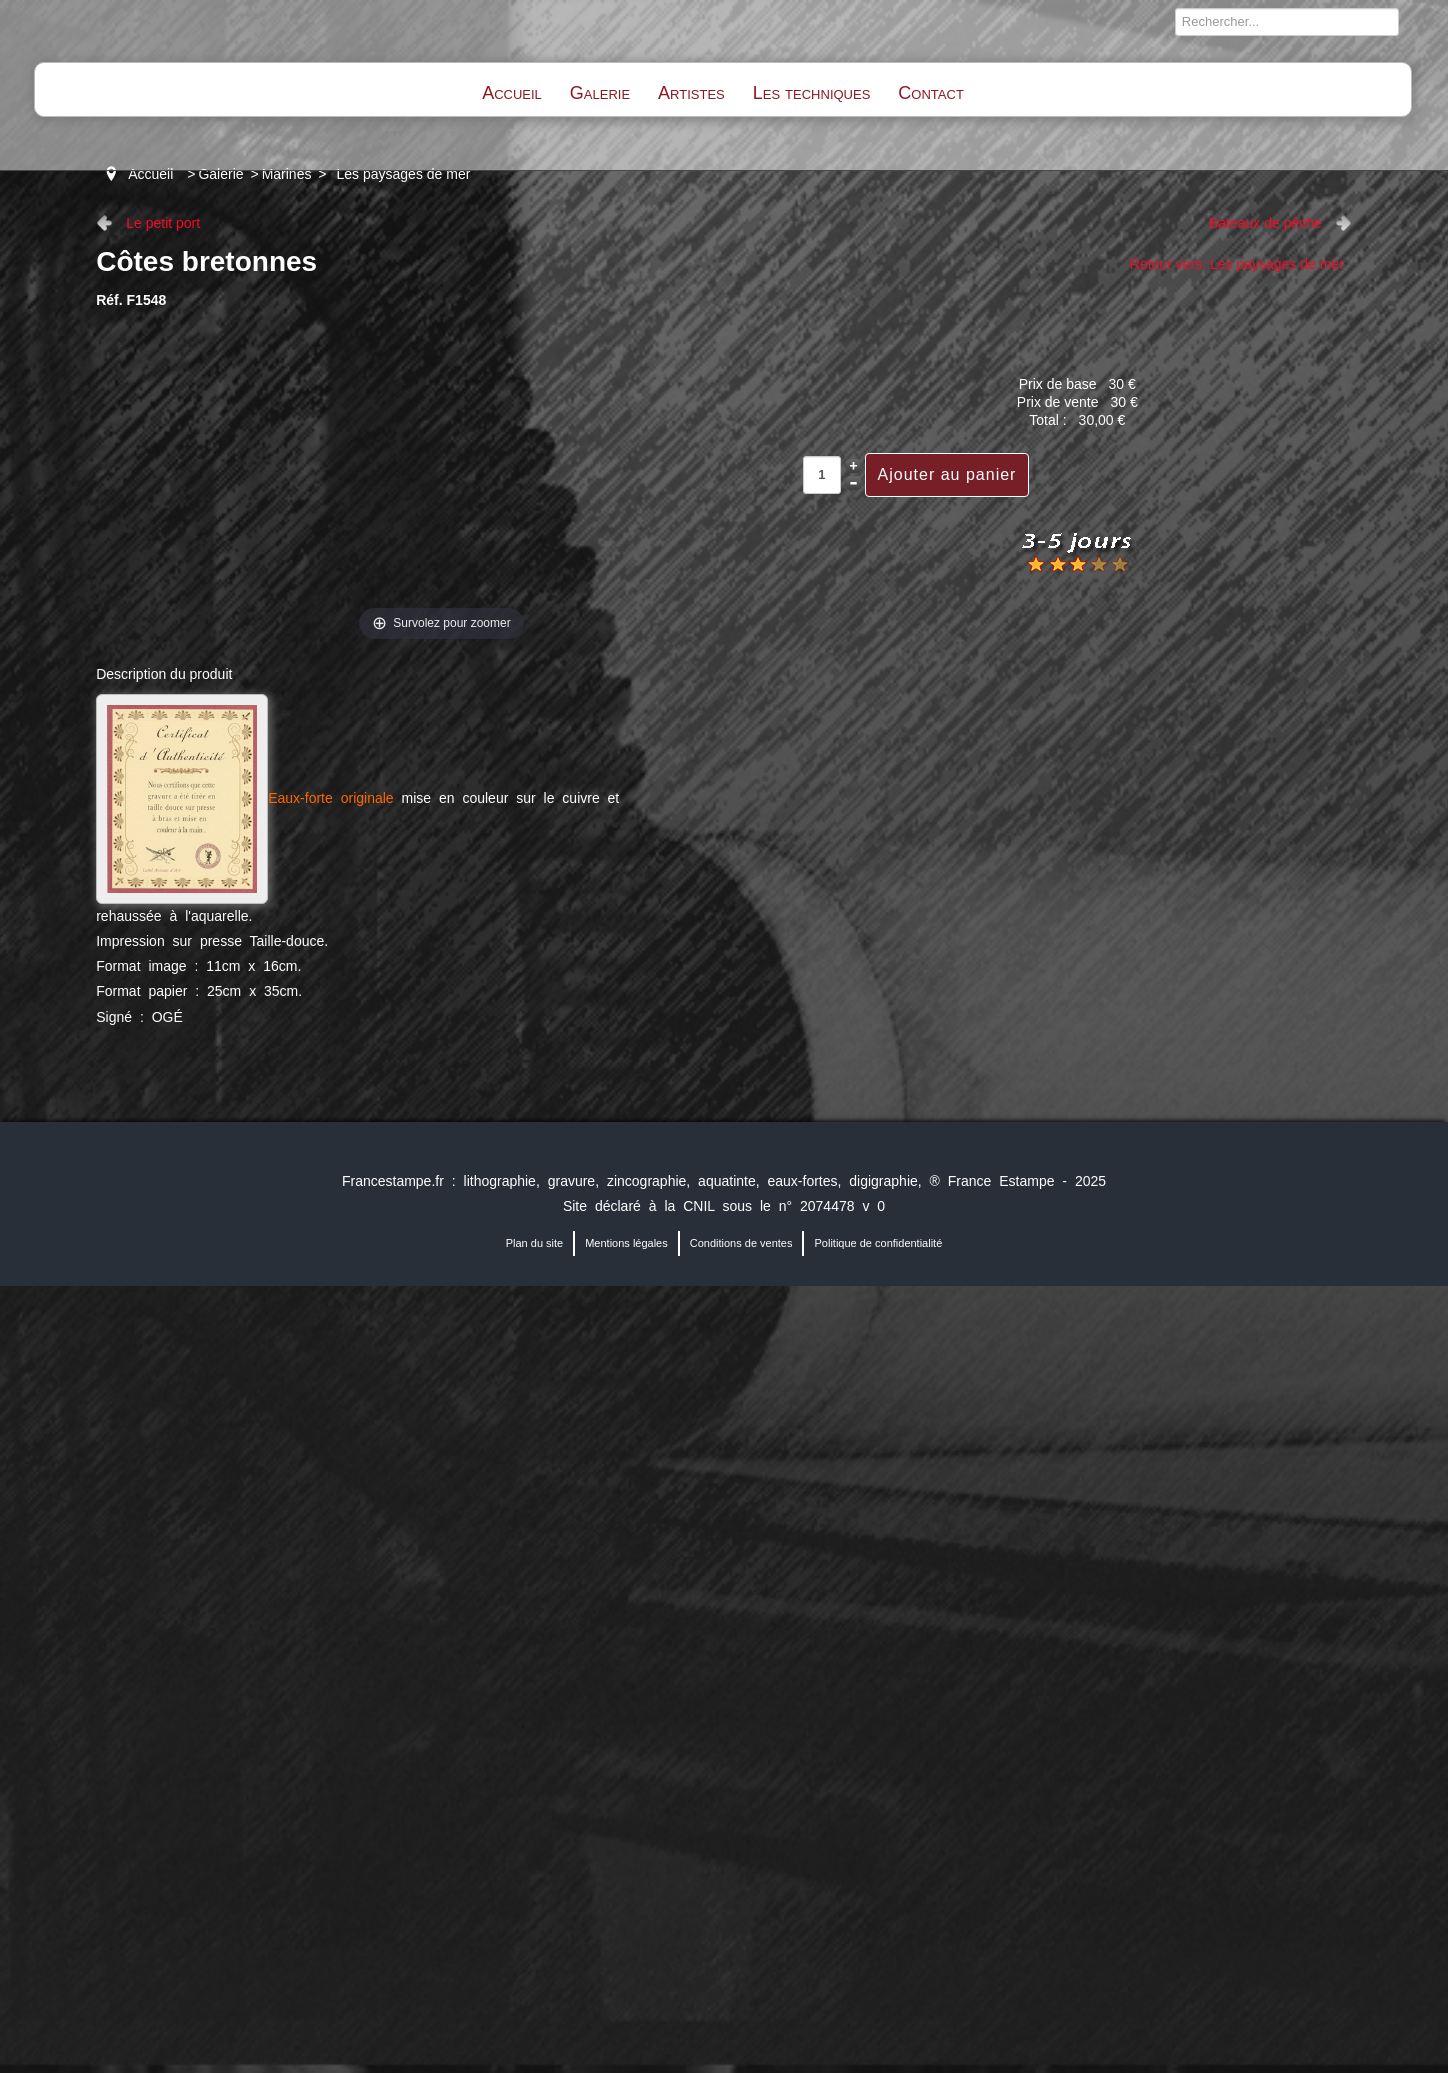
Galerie (600, 93)
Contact (930, 93)
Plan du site (534, 1243)
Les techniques (812, 93)
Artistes (691, 93)
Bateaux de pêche (1265, 223)
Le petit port (163, 223)
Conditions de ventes (741, 1243)
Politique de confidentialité (878, 1243)
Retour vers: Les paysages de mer (1237, 264)
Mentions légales (626, 1243)
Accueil (512, 93)
